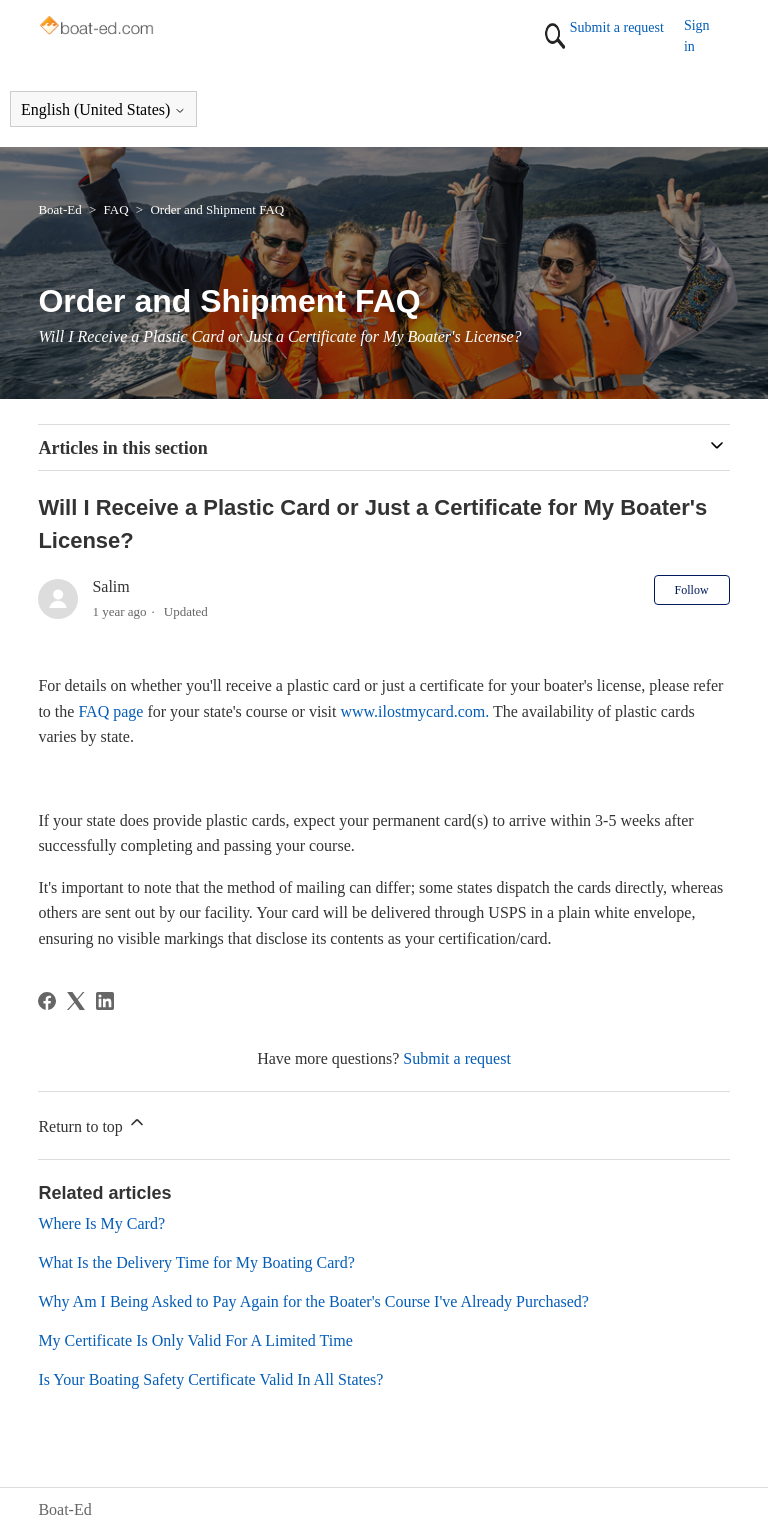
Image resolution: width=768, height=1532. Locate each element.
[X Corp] (76, 1001)
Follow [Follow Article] (692, 590)
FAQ (116, 209)
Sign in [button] (697, 36)
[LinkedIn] (105, 1001)
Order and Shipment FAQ (217, 209)
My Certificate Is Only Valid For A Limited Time (195, 1340)
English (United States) (103, 109)
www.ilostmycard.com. (414, 711)
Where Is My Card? (101, 1223)
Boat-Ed (59, 209)
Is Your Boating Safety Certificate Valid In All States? (210, 1379)
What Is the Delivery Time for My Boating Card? (196, 1262)
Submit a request (617, 27)
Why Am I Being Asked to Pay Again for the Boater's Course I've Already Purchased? (313, 1301)
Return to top (92, 1123)
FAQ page (110, 711)
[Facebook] (47, 1001)
